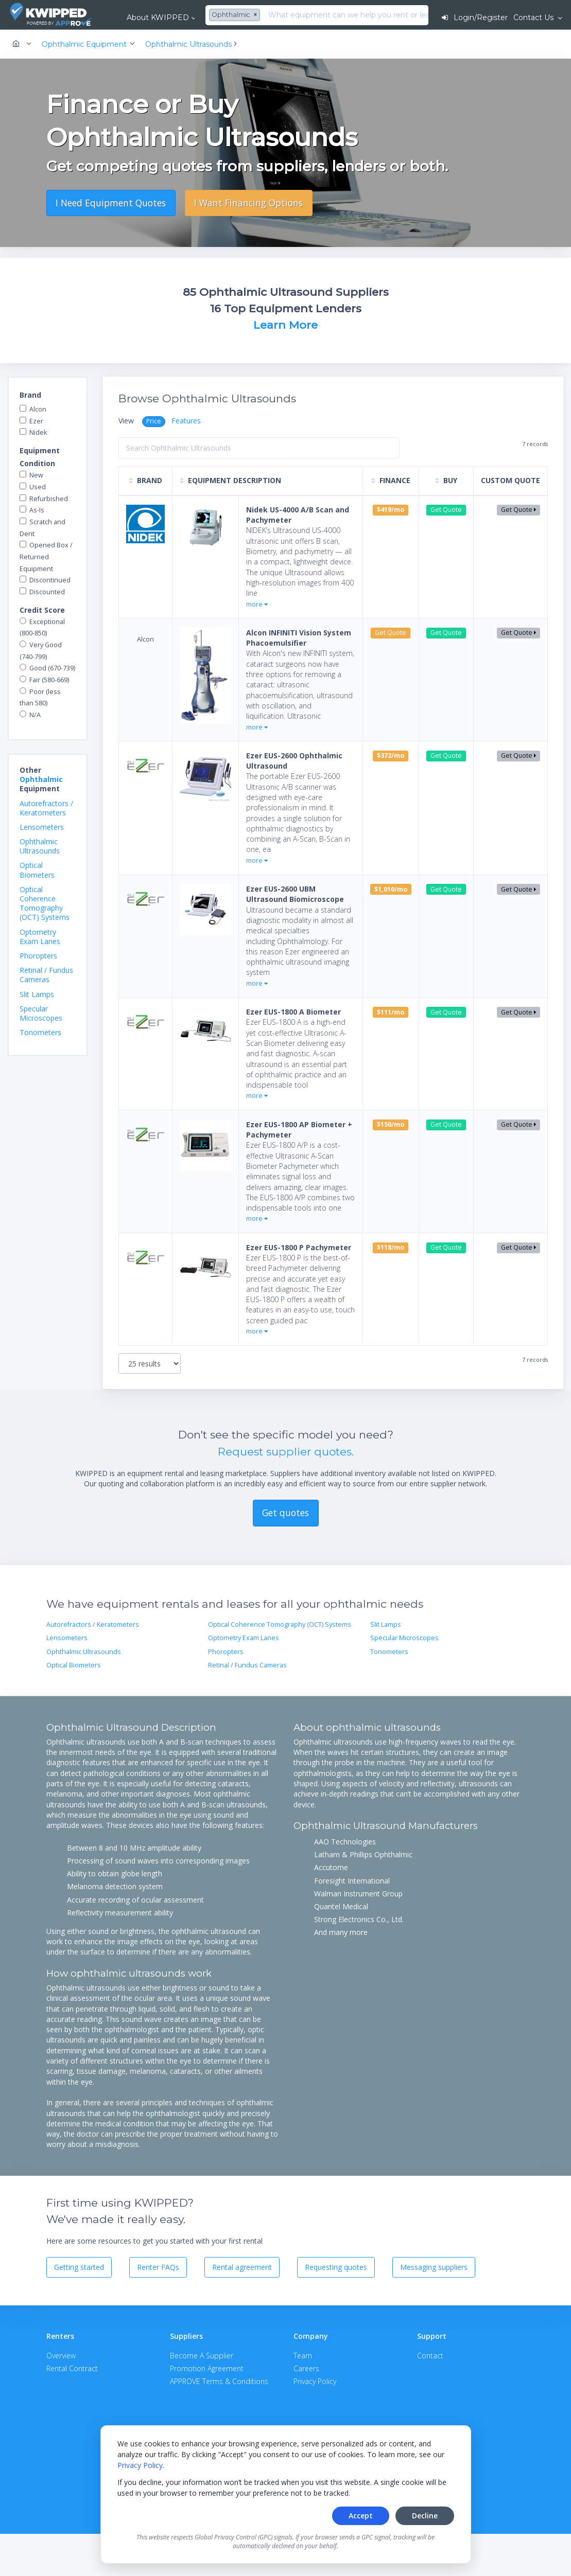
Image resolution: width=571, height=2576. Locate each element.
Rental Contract (72, 2368)
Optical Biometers (37, 869)
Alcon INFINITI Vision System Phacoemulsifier (298, 638)
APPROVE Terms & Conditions (219, 2381)
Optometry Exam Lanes (40, 936)
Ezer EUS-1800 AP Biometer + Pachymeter (299, 1130)
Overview (61, 2355)
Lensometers (42, 827)
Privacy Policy (140, 2465)
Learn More (285, 324)
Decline (425, 2515)
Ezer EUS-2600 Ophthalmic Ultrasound (294, 761)
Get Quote (518, 509)
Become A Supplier (201, 2355)
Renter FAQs (158, 2267)
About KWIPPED (158, 17)
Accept (361, 2515)
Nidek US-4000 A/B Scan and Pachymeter (297, 515)
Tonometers (40, 1032)
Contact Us (534, 17)
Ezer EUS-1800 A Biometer (293, 1012)
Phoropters (38, 956)
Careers (306, 2368)
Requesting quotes (336, 2267)
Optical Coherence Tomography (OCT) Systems (45, 903)
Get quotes (285, 1512)
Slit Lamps (37, 994)
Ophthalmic (41, 779)
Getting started (79, 2267)
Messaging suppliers (434, 2267)
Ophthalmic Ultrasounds (40, 846)
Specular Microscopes (41, 1013)
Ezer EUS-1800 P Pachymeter (298, 1247)
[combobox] (235, 15)
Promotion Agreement (207, 2368)
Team (302, 2355)
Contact (430, 2355)
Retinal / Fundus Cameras (46, 974)
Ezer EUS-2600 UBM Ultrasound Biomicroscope (295, 894)
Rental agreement (242, 2267)
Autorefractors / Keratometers (46, 808)
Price (153, 421)
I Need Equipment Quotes (111, 203)
